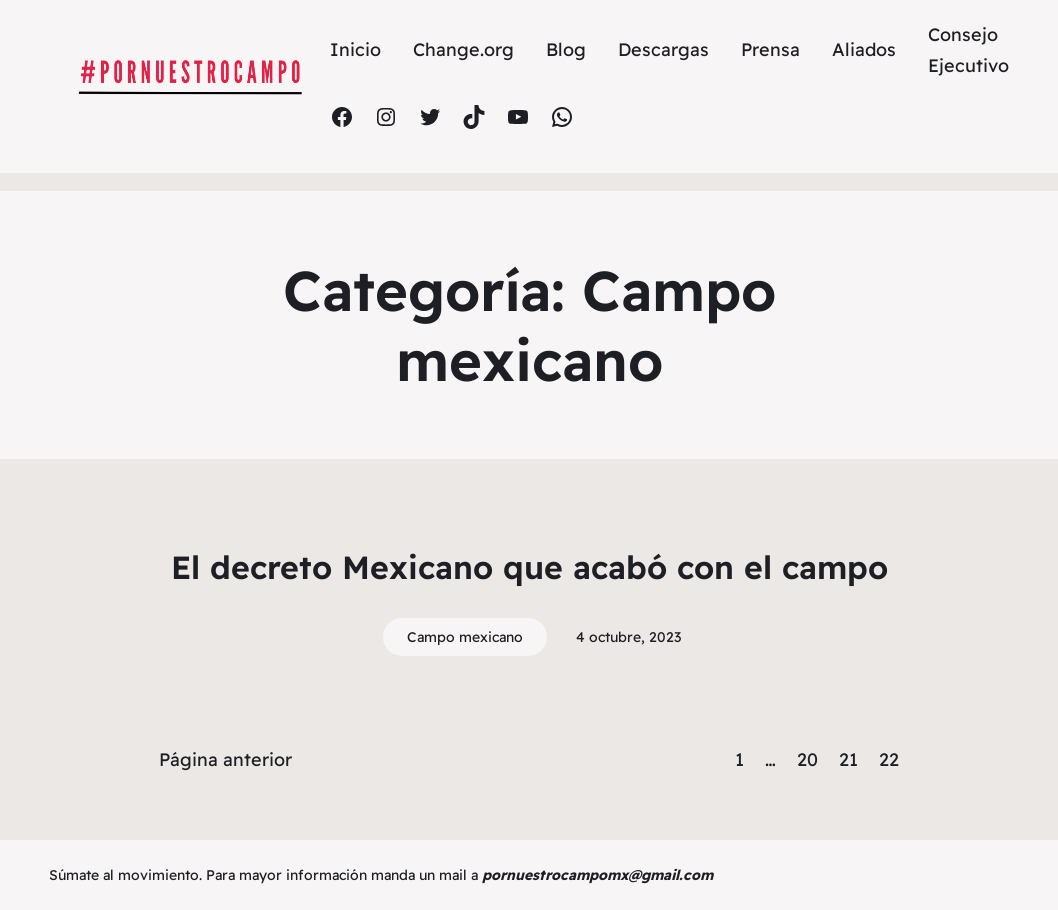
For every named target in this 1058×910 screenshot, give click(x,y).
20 (807, 759)
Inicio (355, 49)
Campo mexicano (465, 637)
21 (848, 759)
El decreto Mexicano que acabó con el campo (529, 567)
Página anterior (225, 759)
